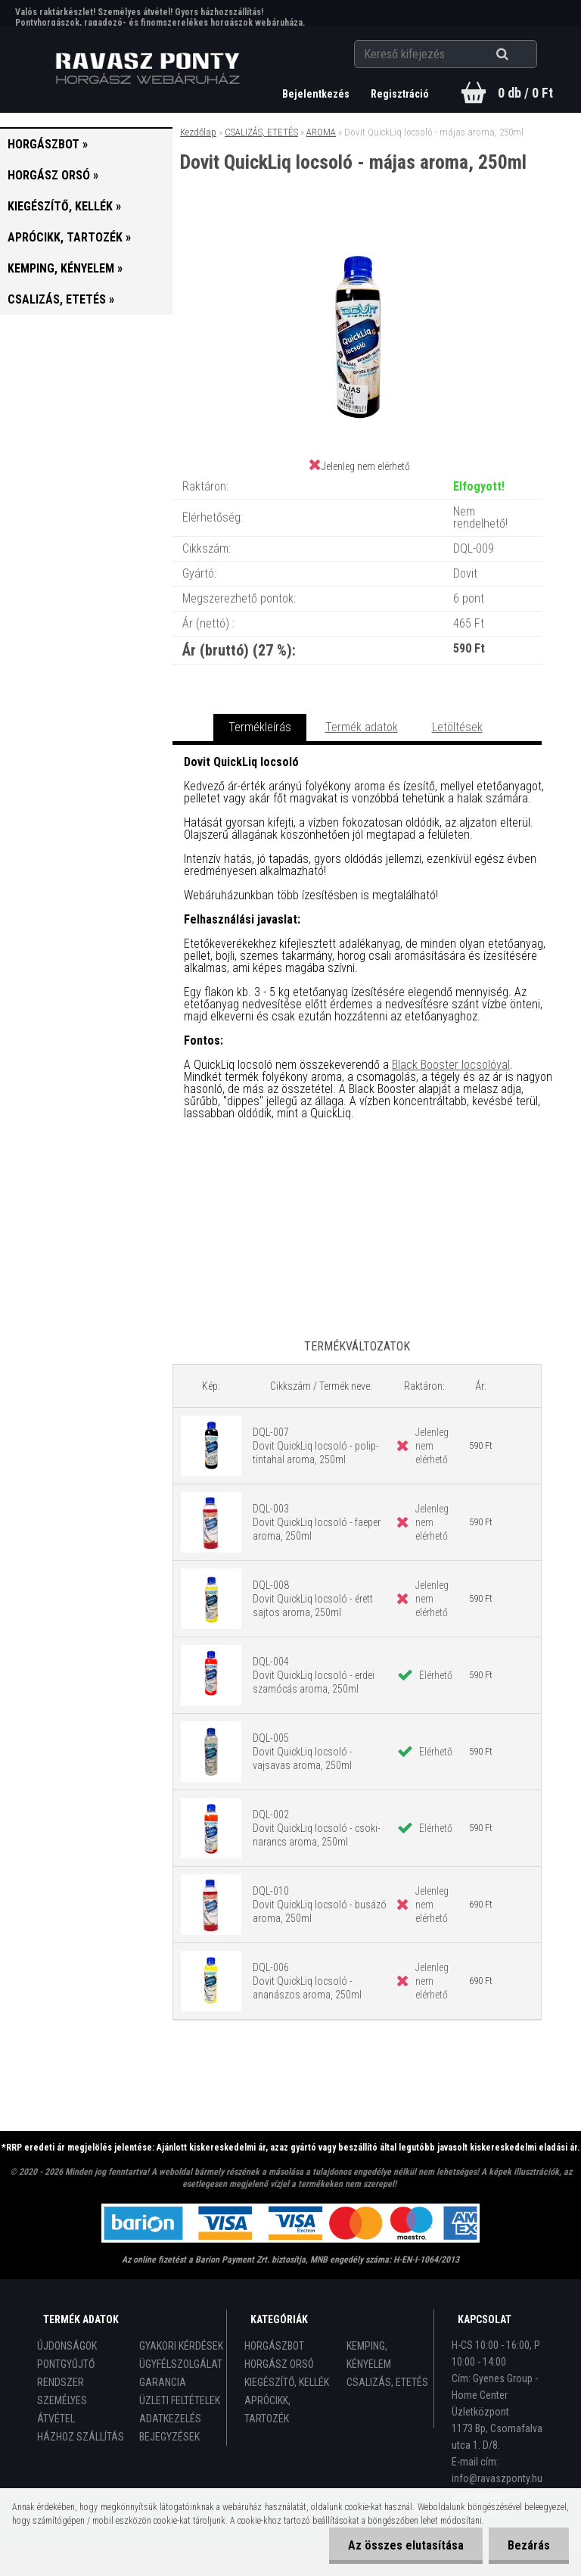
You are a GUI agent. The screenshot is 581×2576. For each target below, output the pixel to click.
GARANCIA (162, 2382)
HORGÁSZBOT (274, 2346)
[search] (521, 54)
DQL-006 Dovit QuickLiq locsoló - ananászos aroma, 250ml (307, 1981)
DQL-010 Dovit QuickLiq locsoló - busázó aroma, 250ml (320, 1904)
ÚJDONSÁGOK (67, 2346)
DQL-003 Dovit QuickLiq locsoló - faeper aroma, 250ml (317, 1522)
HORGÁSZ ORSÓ (279, 2364)
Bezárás (529, 2545)
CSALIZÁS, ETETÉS (261, 132)
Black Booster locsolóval (451, 1064)
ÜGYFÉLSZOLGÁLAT (180, 2364)
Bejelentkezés (317, 94)
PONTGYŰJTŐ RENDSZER (66, 2373)
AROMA (321, 132)
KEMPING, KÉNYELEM (368, 2355)
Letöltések (457, 727)
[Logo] (148, 69)
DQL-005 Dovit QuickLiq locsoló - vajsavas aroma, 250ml (303, 1751)
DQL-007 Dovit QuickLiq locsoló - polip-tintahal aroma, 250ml (316, 1446)
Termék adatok (361, 727)
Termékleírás (259, 727)
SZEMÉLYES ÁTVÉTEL (62, 2409)
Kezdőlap (198, 132)
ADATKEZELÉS (170, 2418)
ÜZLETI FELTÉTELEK (179, 2400)
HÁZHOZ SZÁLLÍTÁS (80, 2437)
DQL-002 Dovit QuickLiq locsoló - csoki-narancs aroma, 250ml (317, 1828)
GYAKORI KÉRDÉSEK (181, 2346)
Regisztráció (400, 94)
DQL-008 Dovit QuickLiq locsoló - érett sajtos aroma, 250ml (313, 1598)
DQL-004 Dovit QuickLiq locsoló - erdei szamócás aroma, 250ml (313, 1675)
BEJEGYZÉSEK (169, 2437)
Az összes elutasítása (406, 2545)
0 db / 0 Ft (525, 93)
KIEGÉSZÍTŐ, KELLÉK (286, 2382)
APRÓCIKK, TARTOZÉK (267, 2409)
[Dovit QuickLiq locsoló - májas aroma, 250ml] (357, 235)
